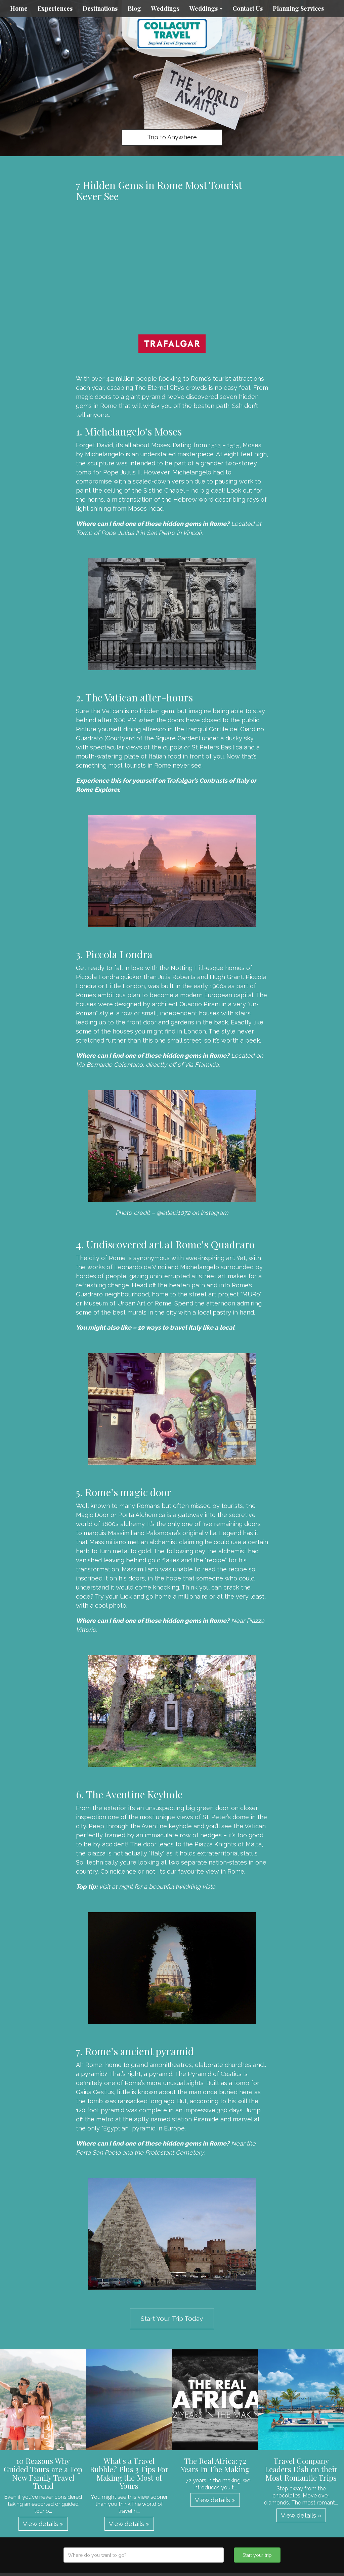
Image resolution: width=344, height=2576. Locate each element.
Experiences (55, 8)
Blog (134, 8)
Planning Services (298, 8)
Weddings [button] (205, 8)
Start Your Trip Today (172, 2318)
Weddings (165, 8)
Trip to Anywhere (172, 137)
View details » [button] (43, 2523)
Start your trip (257, 2555)
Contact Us (247, 8)
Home (19, 8)
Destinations (100, 8)
